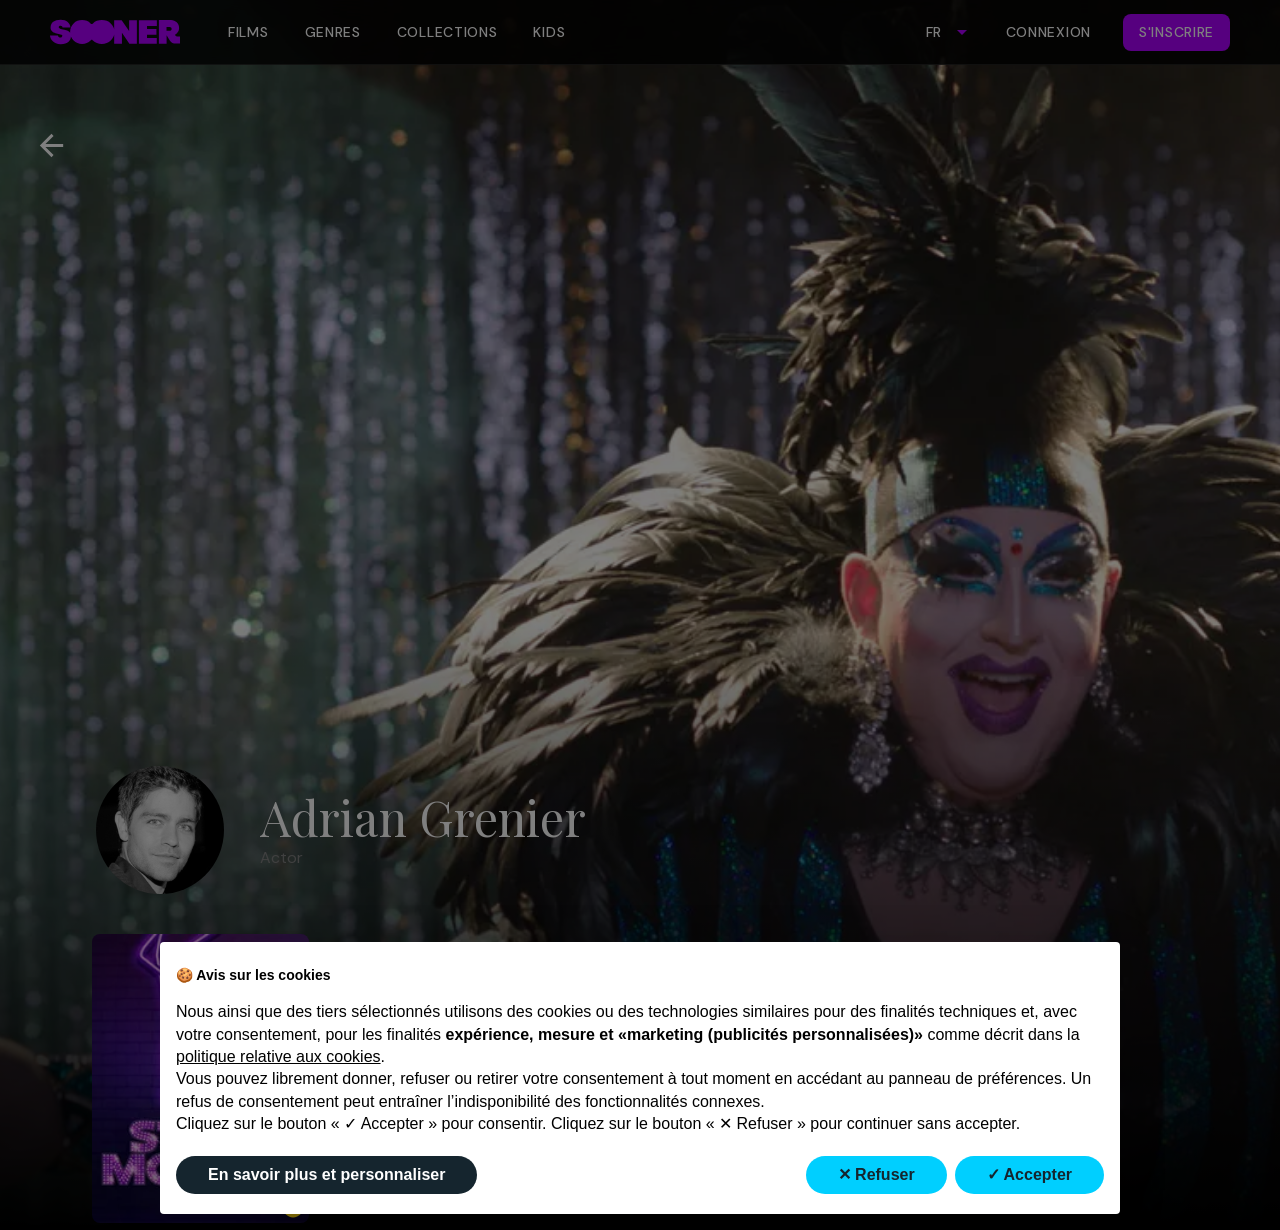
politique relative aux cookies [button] (278, 1056)
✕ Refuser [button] (876, 1174)
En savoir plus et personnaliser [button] (326, 1174)
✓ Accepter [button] (1029, 1174)
